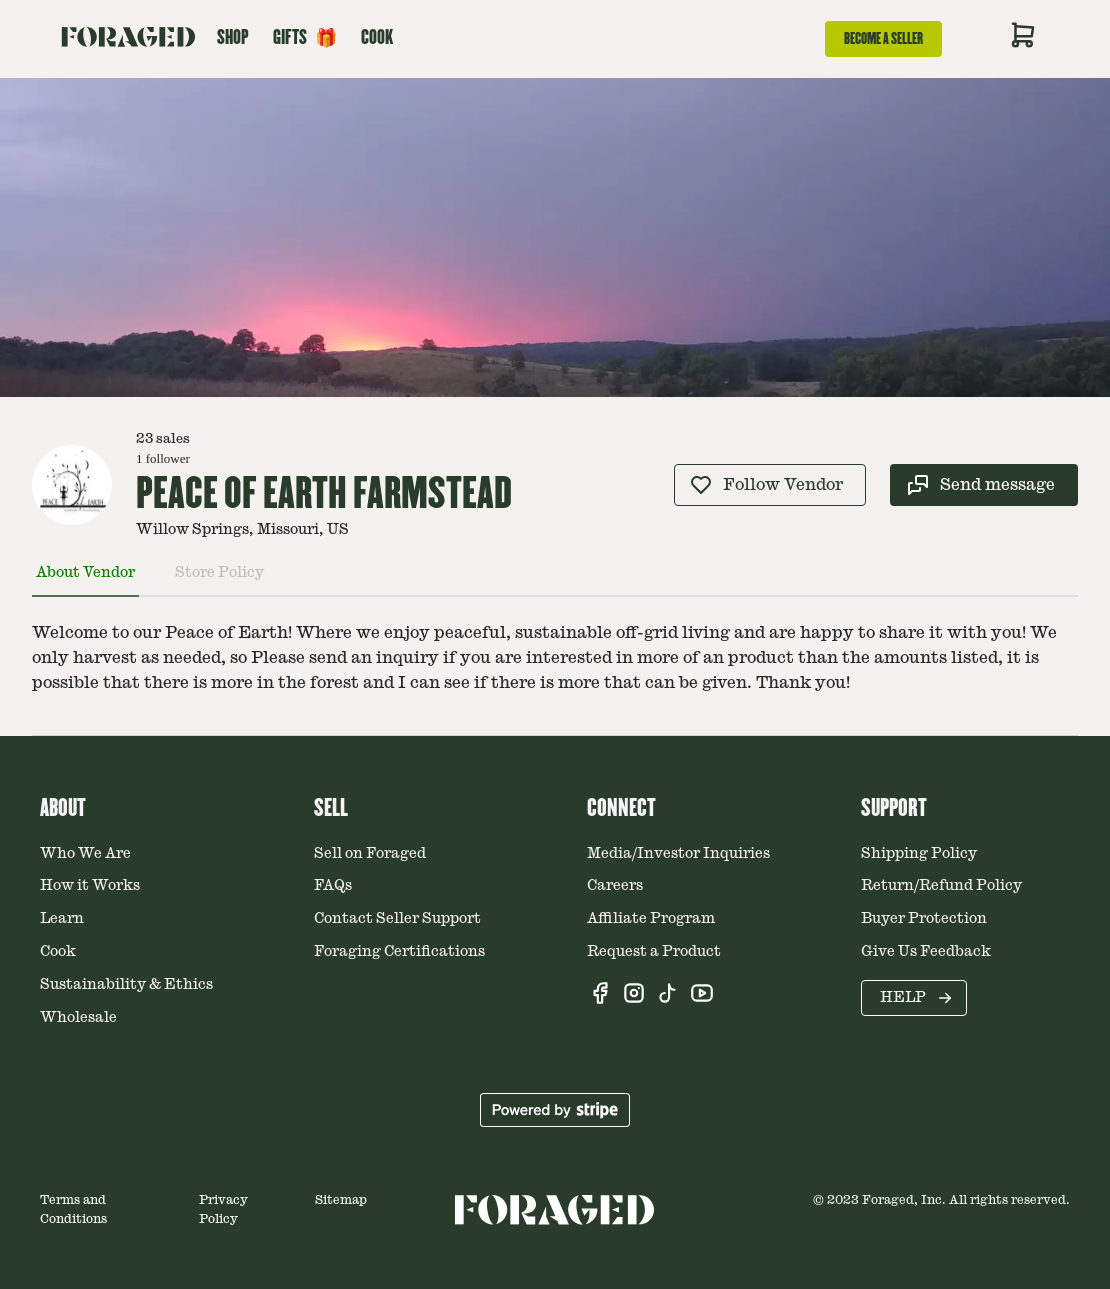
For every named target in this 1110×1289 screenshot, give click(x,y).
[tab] (85, 581)
